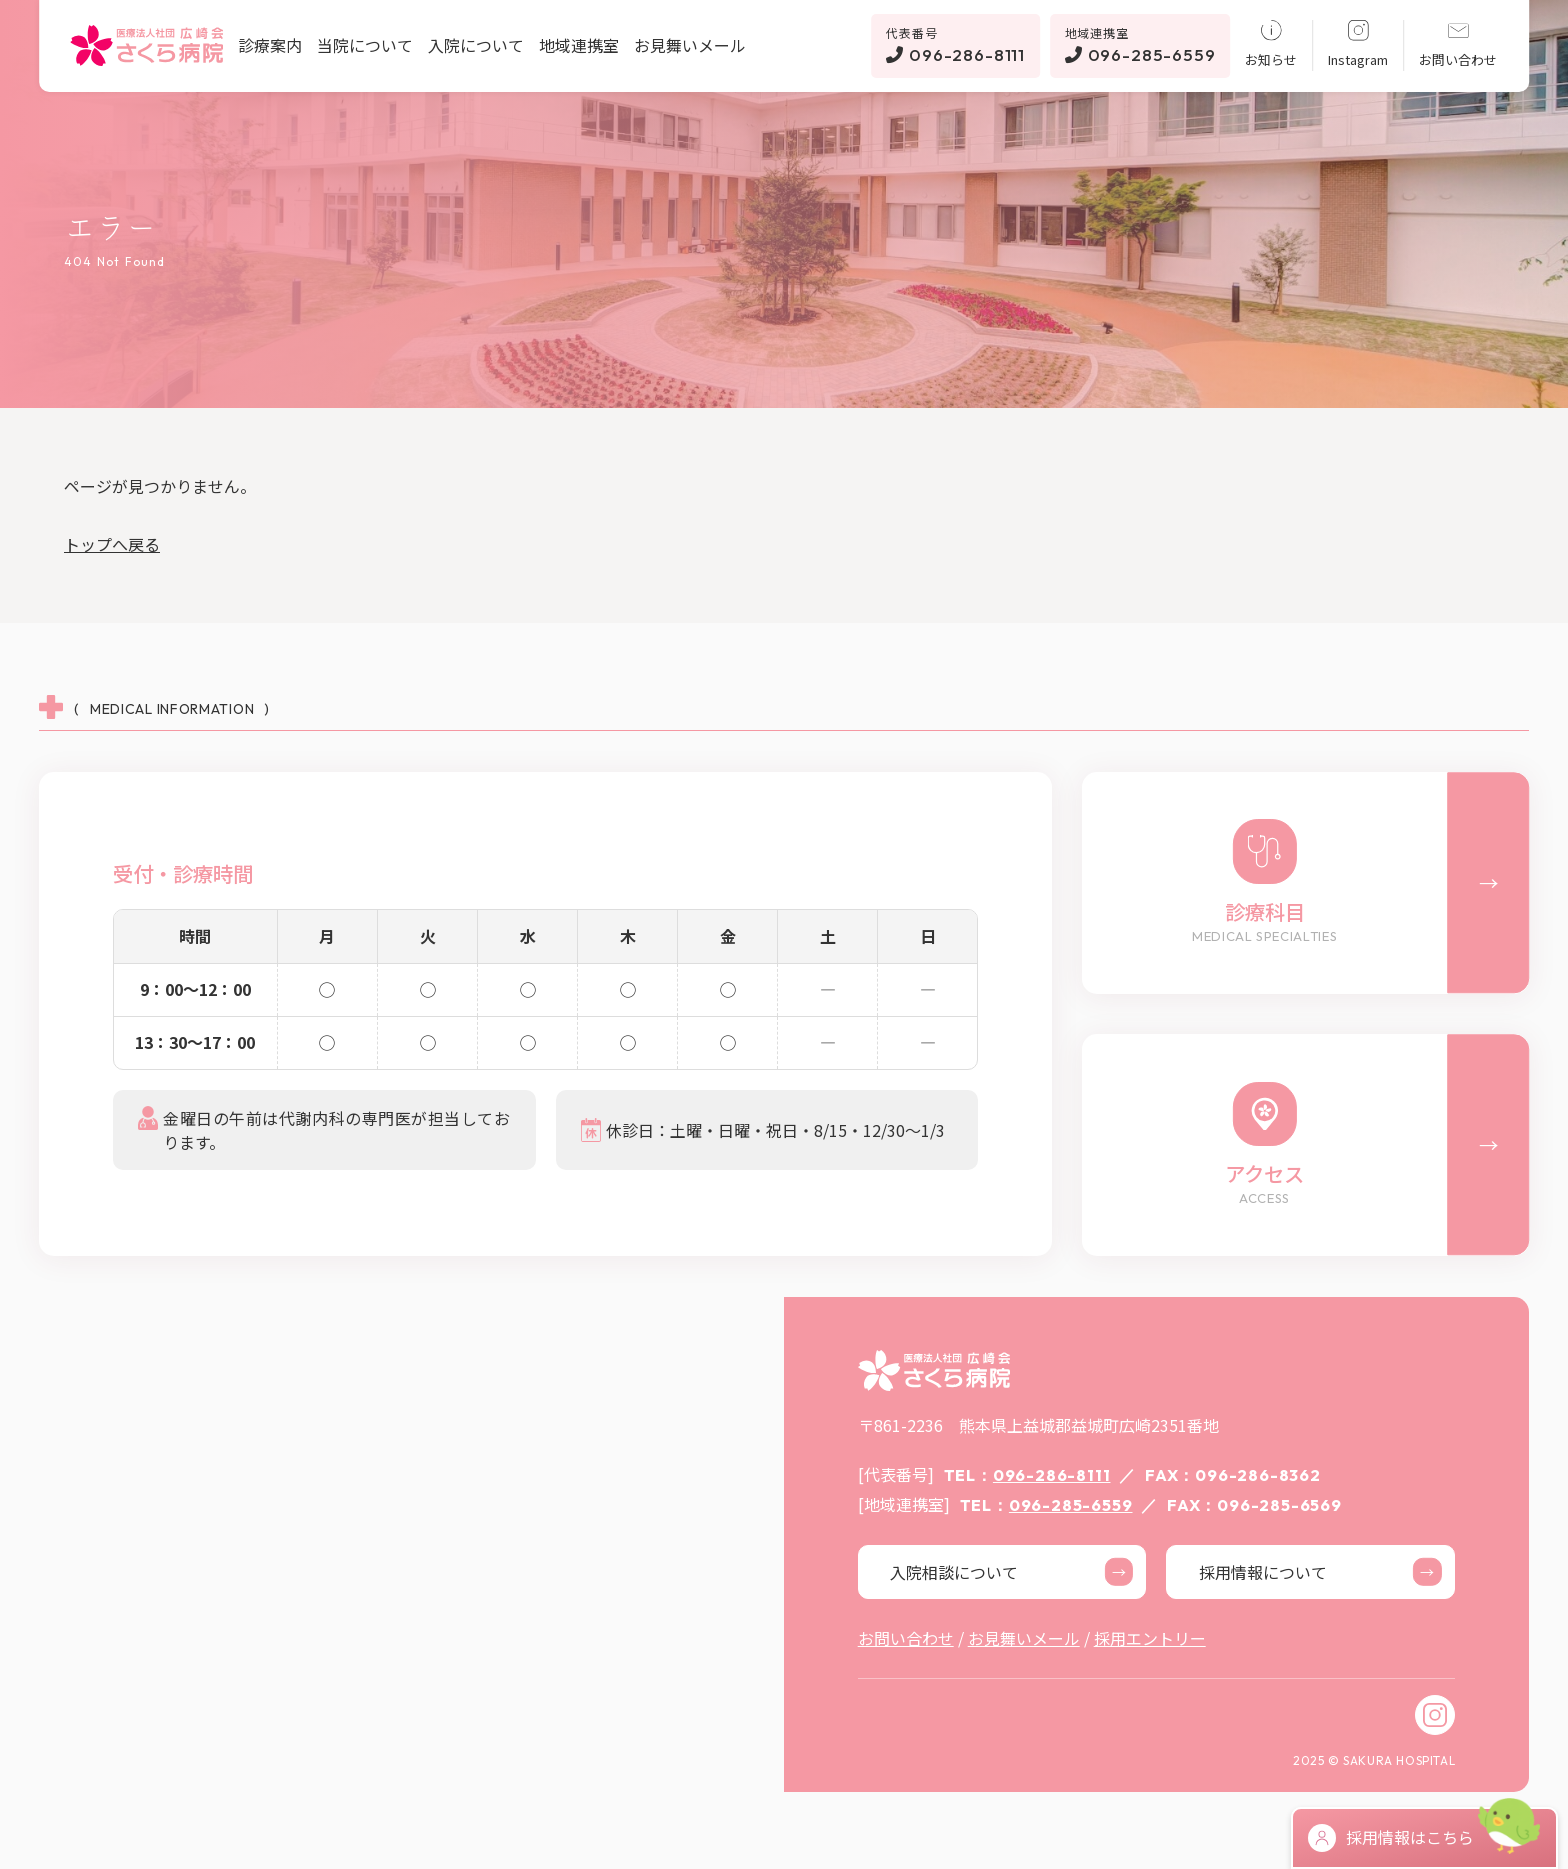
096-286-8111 (955, 44)
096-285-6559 (1140, 44)
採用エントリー (1150, 1638)
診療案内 (270, 45)
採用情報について (1320, 1572)
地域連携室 (579, 45)
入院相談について (1011, 1572)
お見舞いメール (690, 45)
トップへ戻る (112, 544)
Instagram (1358, 44)
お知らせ (1271, 44)
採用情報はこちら (1391, 1838)
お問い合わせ (1458, 44)
